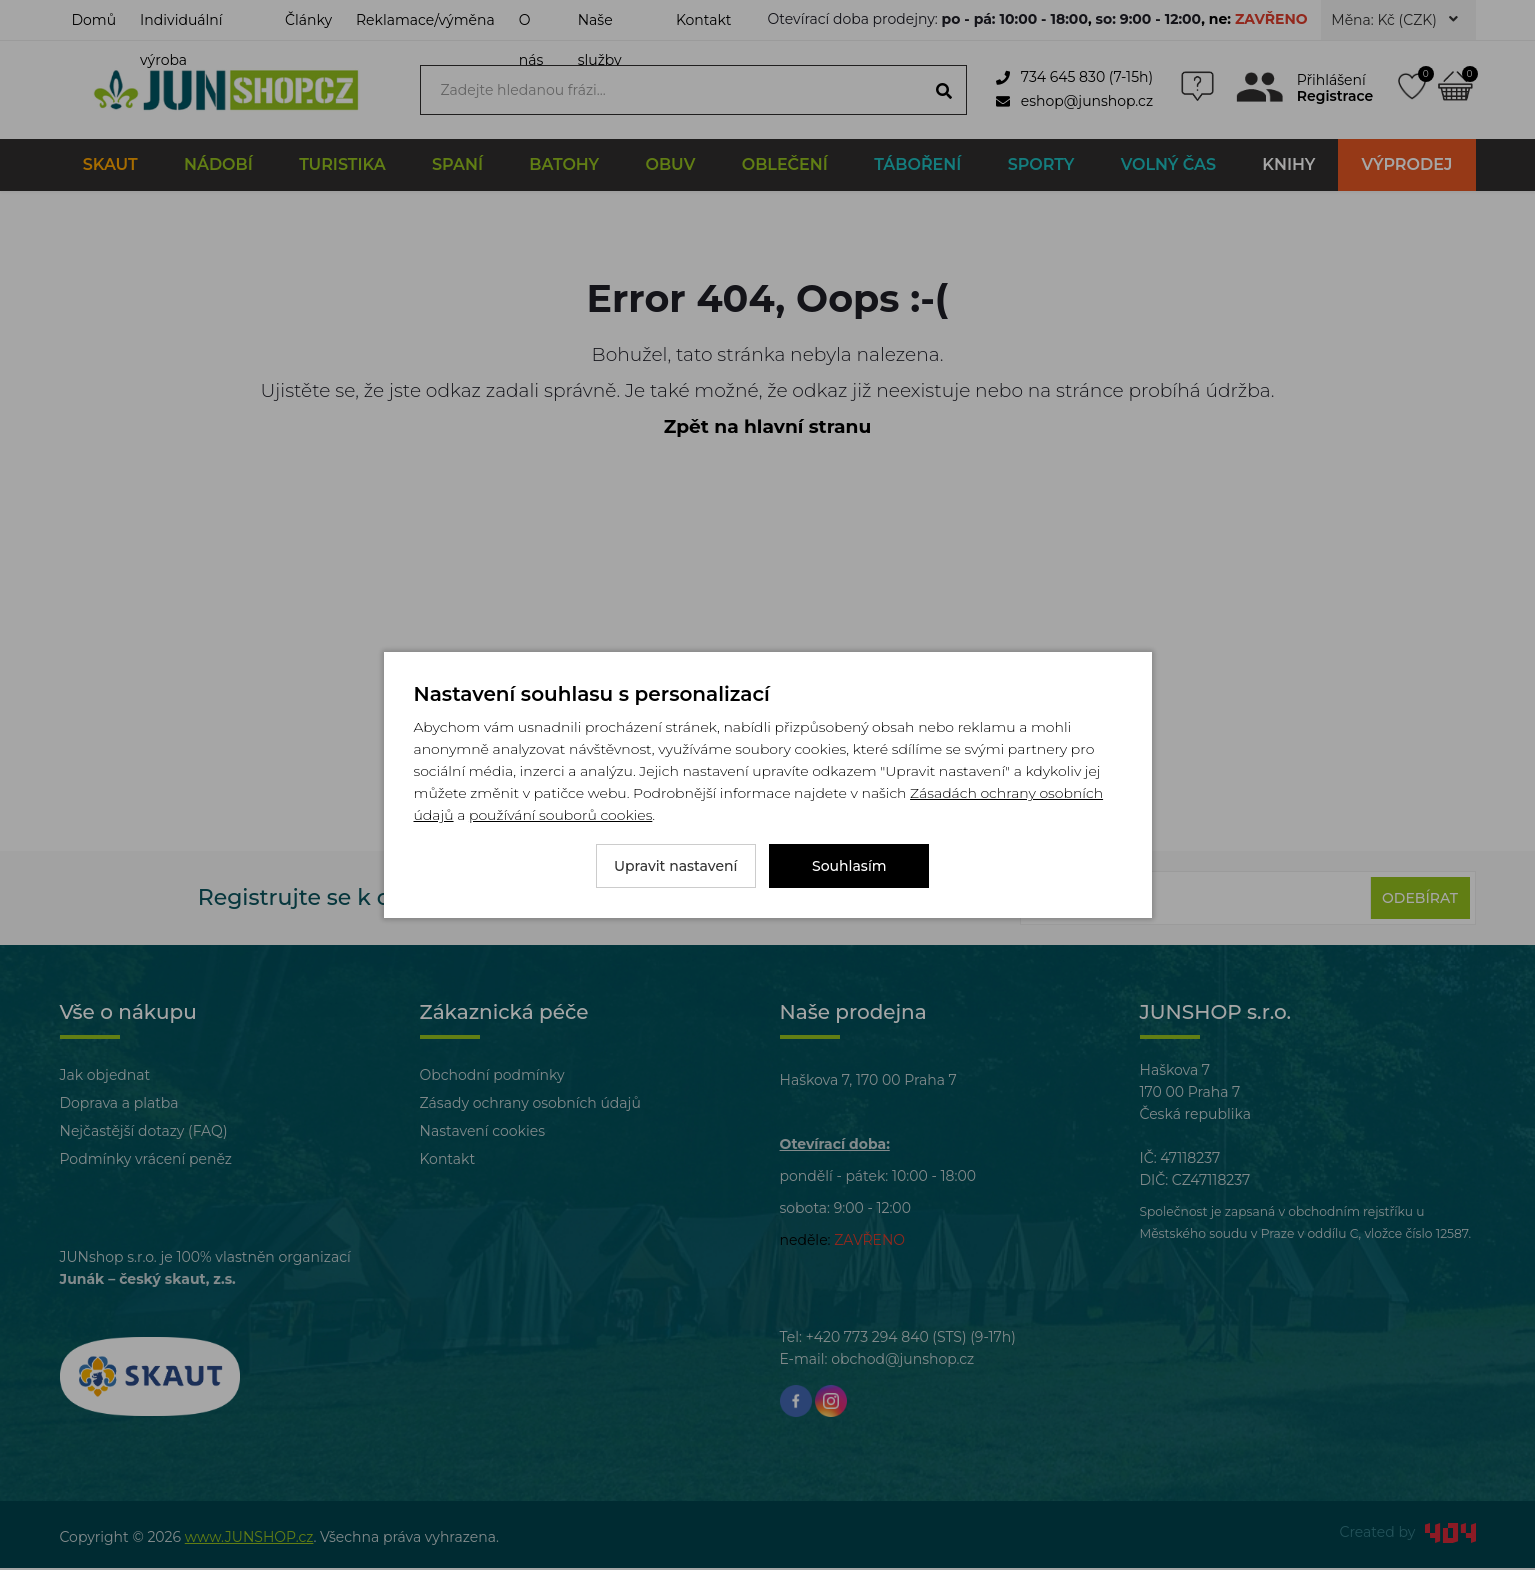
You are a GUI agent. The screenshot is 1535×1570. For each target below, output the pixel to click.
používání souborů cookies (560, 815)
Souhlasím (849, 866)
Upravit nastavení (676, 866)
